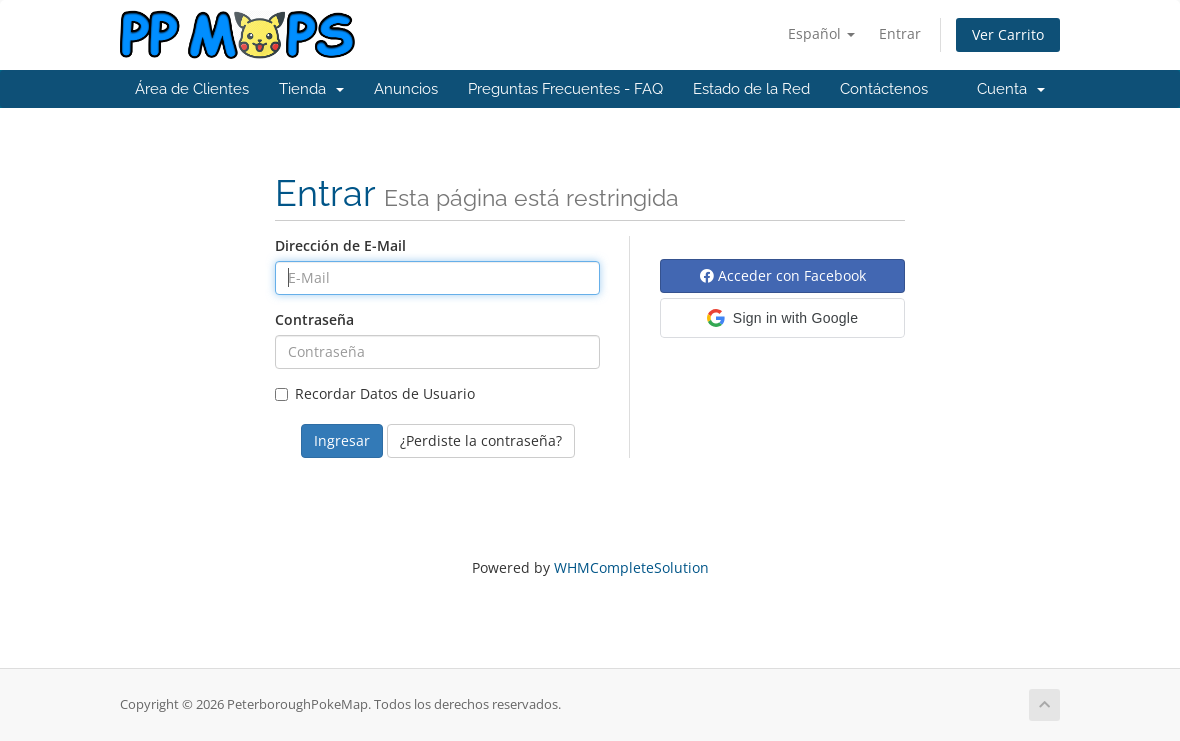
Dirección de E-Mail (340, 245)
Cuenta (1011, 89)
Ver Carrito (1008, 34)
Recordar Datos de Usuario (375, 393)
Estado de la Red (751, 89)
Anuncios (406, 89)
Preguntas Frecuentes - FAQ (565, 89)
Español (821, 33)
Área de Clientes (192, 89)
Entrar (900, 33)
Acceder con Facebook (783, 275)
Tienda (311, 89)
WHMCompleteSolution (631, 567)
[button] (782, 318)
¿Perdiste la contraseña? (481, 440)
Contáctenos (884, 89)
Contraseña (314, 319)
